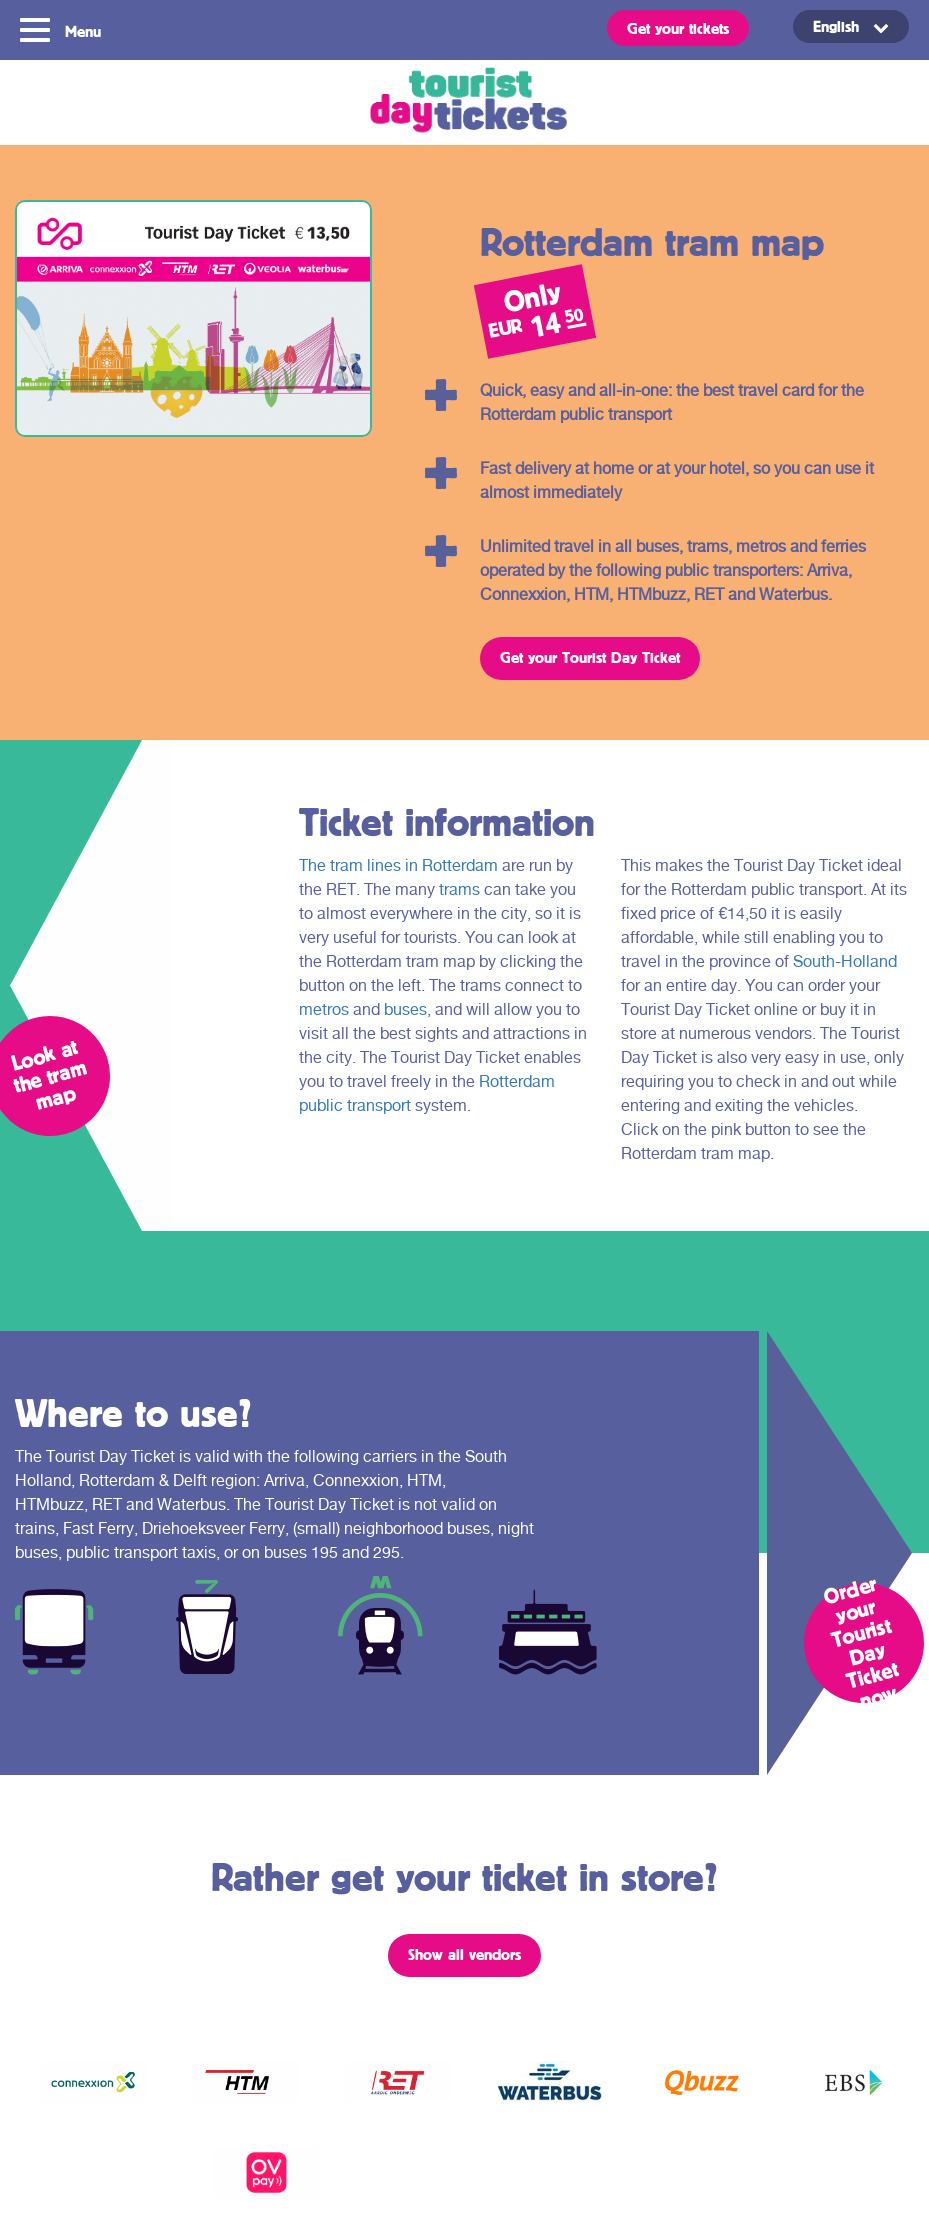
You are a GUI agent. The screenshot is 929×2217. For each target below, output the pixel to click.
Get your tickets (678, 28)
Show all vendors (464, 1954)
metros (324, 1009)
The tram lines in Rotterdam (398, 865)
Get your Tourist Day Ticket (590, 657)
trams (459, 889)
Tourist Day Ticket (464, 102)
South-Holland (845, 961)
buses (405, 1009)
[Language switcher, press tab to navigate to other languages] (851, 26)
